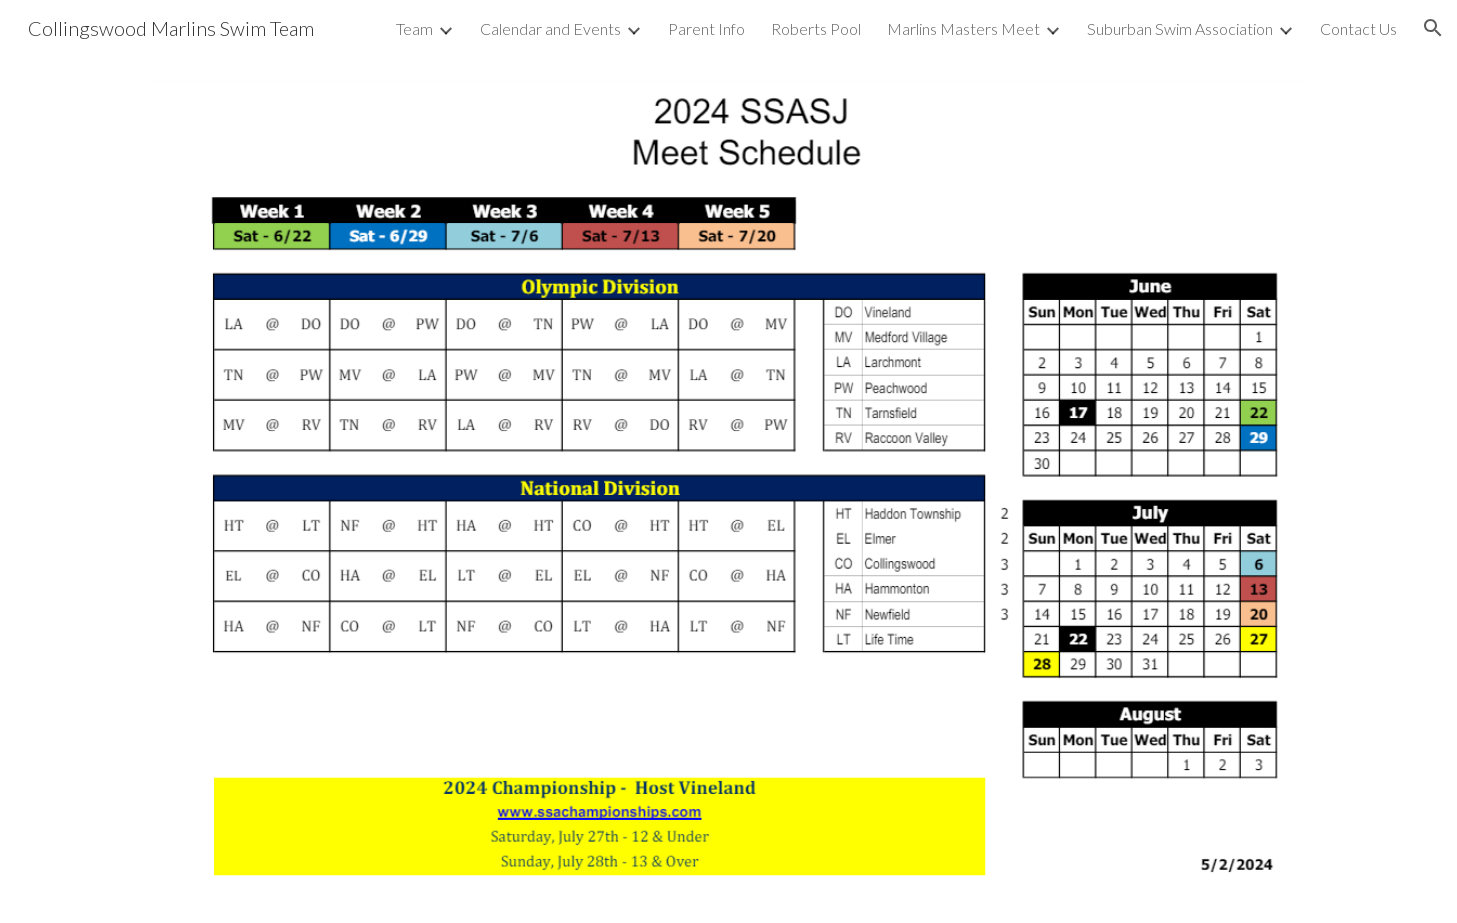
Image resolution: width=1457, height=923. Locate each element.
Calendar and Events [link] (550, 28)
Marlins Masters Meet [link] (963, 28)
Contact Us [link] (1358, 28)
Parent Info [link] (706, 28)
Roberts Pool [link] (816, 28)
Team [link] (414, 28)
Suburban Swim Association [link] (1180, 28)
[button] (1433, 28)
